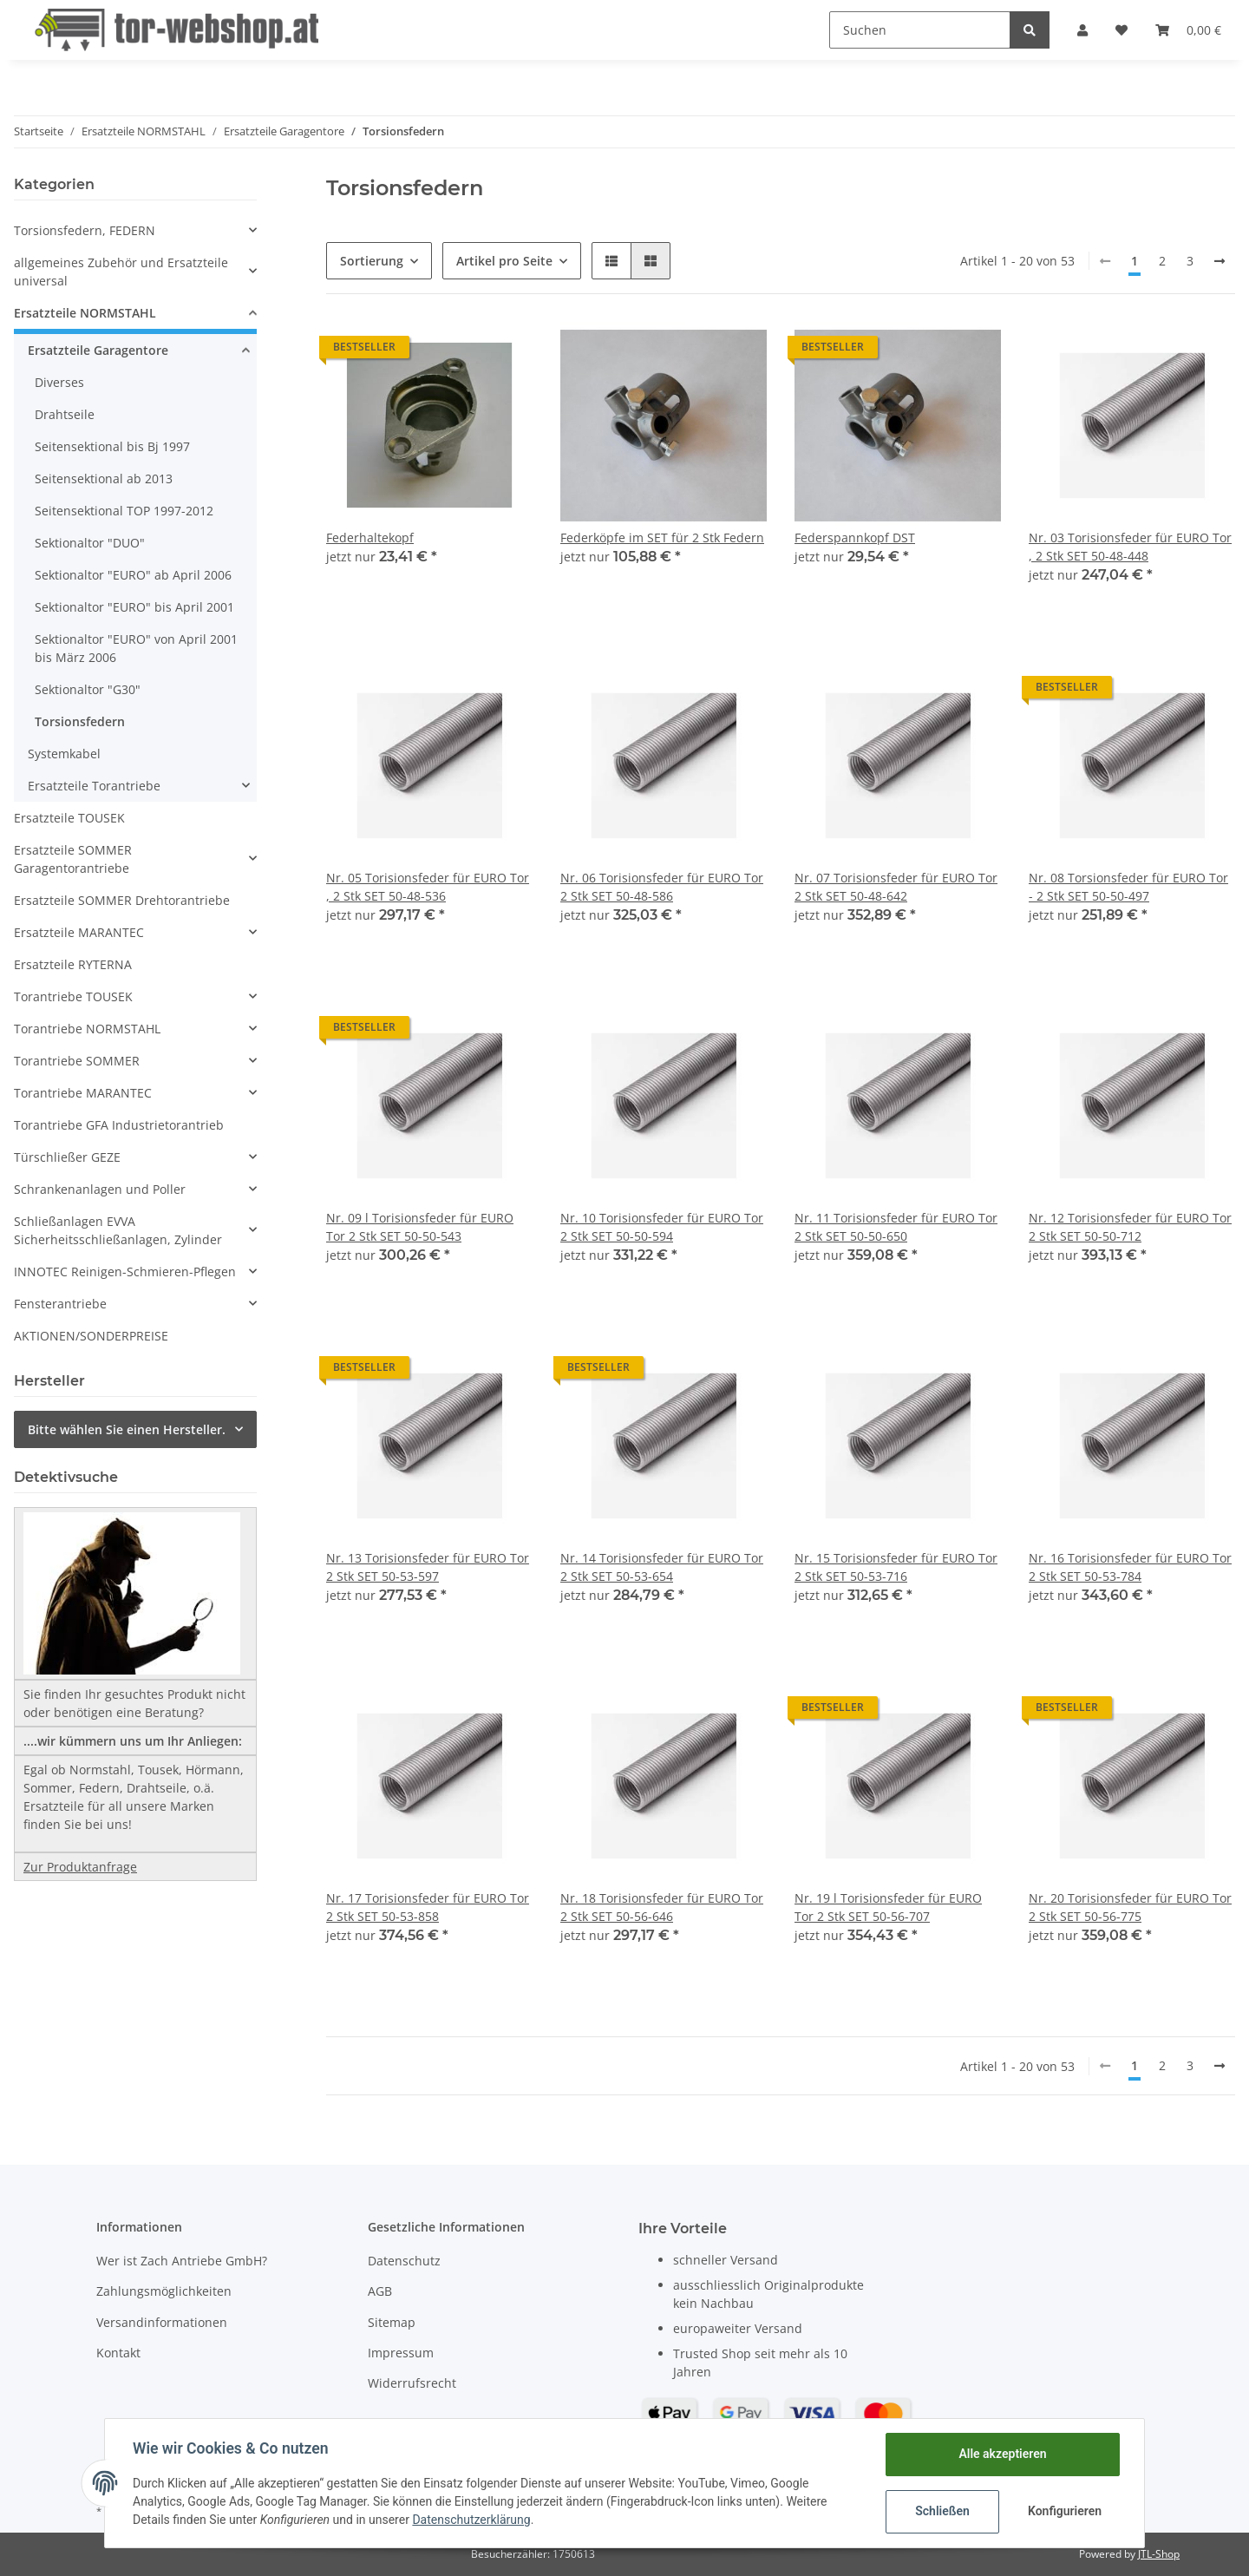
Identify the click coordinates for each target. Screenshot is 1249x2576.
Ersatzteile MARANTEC (79, 932)
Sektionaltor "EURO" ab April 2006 (133, 575)
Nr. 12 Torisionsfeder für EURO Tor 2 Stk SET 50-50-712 (1130, 1226)
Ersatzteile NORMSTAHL (85, 313)
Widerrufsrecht (412, 2383)
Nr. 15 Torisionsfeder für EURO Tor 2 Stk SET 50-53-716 (896, 1567)
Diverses (59, 382)
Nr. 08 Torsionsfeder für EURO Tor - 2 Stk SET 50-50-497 (1128, 886)
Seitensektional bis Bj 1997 (112, 446)
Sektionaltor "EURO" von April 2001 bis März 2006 (136, 648)
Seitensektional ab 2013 (104, 478)
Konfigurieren (1065, 2511)
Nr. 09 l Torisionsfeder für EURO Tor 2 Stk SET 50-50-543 (419, 1226)
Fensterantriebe (60, 1303)
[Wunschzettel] (1121, 30)
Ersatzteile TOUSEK (69, 818)
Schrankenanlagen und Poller (100, 1189)
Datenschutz (404, 2260)
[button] (1082, 30)
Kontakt (118, 2352)
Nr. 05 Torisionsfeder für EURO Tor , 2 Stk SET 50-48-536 (427, 886)
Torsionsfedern (80, 721)
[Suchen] (919, 30)
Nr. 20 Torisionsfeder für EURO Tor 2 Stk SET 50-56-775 (1130, 1907)
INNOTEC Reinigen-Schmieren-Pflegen (125, 1271)
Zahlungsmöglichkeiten (164, 2291)
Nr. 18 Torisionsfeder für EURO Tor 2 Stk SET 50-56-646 (661, 1907)
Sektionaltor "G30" (88, 689)
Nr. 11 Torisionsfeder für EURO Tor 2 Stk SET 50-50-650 (896, 1226)
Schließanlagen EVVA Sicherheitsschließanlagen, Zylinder (118, 1230)
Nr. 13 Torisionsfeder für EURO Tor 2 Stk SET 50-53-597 (427, 1567)
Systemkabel (64, 753)
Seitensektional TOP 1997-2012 (124, 510)
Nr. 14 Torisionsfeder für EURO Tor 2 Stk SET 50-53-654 (661, 1567)
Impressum (401, 2352)
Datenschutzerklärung (471, 2520)
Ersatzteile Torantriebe (94, 785)
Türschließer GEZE (67, 1157)
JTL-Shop (1159, 2554)
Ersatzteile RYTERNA (73, 964)
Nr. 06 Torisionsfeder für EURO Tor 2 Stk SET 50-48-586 (661, 886)
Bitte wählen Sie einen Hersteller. (127, 1429)
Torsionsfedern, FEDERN (84, 230)
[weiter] (1219, 261)
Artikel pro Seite (504, 260)
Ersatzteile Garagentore (98, 350)
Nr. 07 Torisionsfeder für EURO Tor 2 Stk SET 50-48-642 (896, 886)
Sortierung (371, 260)
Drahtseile (65, 414)
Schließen (942, 2511)
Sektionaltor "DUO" (90, 542)
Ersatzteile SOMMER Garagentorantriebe (73, 859)
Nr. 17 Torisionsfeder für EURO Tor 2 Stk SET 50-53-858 (427, 1907)
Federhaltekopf (370, 537)
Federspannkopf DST (855, 537)
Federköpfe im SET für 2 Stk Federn (662, 537)
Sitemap (391, 2322)
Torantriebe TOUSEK (73, 996)
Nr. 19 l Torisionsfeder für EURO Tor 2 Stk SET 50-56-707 (888, 1907)
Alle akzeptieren (1002, 2454)
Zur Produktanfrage (80, 1866)
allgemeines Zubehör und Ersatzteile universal (121, 271)
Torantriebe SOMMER (77, 1060)
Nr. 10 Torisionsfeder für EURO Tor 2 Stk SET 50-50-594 (661, 1226)
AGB (380, 2291)
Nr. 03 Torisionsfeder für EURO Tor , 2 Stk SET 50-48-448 (1130, 546)
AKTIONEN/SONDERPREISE (91, 1335)
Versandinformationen (161, 2322)
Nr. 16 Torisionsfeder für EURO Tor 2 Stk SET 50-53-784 (1130, 1567)
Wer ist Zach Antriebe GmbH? (181, 2260)
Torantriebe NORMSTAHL (87, 1028)
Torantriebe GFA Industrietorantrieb (119, 1125)
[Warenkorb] (1188, 30)
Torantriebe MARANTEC (83, 1093)
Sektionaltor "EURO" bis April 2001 (134, 607)
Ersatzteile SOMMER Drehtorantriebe (122, 900)
